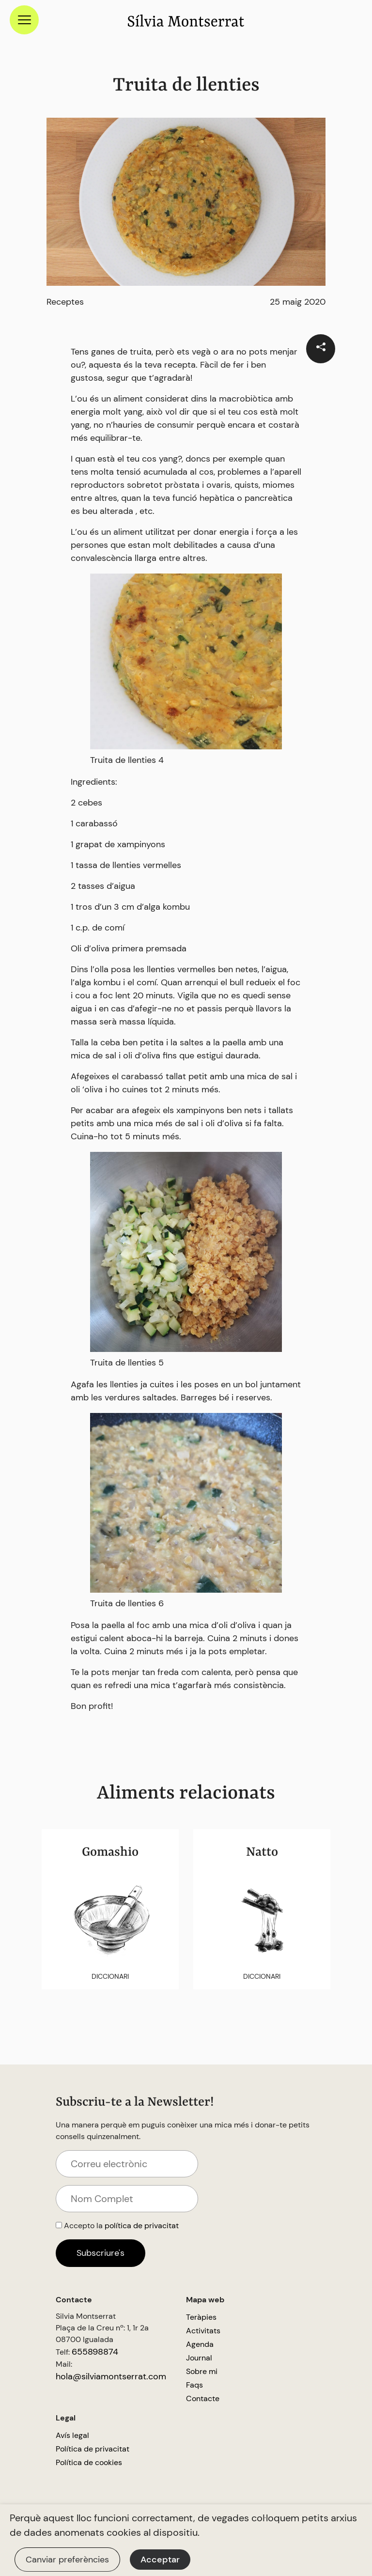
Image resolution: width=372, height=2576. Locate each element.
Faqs (194, 2385)
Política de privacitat (92, 2449)
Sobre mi (201, 2371)
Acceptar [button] (160, 2559)
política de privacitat (142, 2225)
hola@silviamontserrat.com (111, 2376)
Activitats (203, 2331)
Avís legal (72, 2435)
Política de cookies (89, 2462)
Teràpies (201, 2317)
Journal (199, 2358)
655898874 (95, 2352)
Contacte (202, 2398)
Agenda (200, 2344)
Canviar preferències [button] (67, 2559)
